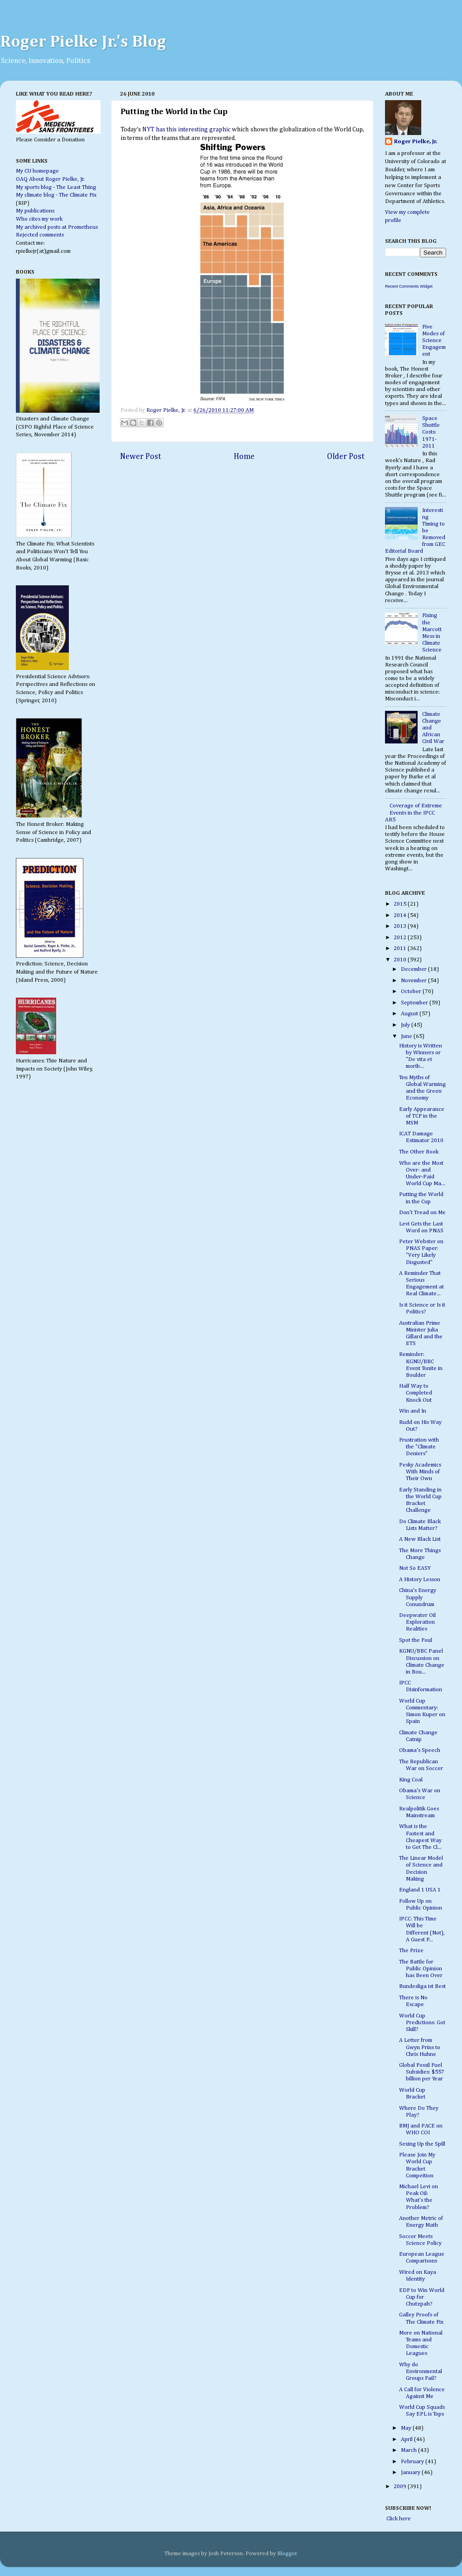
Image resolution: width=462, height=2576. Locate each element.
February (413, 2462)
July (406, 1025)
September (415, 1003)
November (414, 981)
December (414, 969)
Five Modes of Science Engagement (434, 340)
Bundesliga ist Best (422, 1986)
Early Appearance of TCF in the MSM (421, 1116)
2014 (401, 915)
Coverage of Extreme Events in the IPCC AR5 (413, 812)
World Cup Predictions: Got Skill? (422, 2022)
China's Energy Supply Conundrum (417, 1597)
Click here (398, 2519)
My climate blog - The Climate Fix (56, 195)
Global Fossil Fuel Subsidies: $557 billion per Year (421, 2072)
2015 (401, 904)
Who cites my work (39, 219)
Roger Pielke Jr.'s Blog (83, 42)
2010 (401, 960)
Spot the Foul (415, 1640)
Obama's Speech (419, 1750)
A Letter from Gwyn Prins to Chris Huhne (419, 2047)
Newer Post (140, 457)
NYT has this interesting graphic (186, 129)
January (411, 2472)
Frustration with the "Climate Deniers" (419, 1447)
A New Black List (420, 1539)
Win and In (412, 1411)
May (407, 2428)
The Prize (411, 1951)
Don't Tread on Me (422, 1213)
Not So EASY (415, 1568)
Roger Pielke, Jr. (166, 410)
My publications (35, 211)
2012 (401, 938)
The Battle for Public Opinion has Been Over (421, 1968)
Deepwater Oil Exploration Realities (417, 1622)
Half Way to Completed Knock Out (415, 1393)
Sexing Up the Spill (422, 2144)
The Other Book (418, 1152)
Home (244, 457)
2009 (401, 2486)
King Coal (411, 1780)
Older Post (346, 457)
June (407, 1036)
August (410, 1014)
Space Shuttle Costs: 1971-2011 (431, 432)
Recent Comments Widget (409, 286)
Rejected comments (40, 235)
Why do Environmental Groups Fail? (420, 2371)
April (407, 2439)
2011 (401, 948)
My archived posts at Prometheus (57, 227)
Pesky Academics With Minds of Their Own (420, 1471)
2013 (401, 926)
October (412, 991)
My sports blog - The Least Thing (56, 187)
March (409, 2450)
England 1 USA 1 (420, 1890)
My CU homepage (37, 171)
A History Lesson (419, 1579)
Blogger (287, 2554)
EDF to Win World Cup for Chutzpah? (421, 2297)
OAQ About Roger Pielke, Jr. (50, 179)
